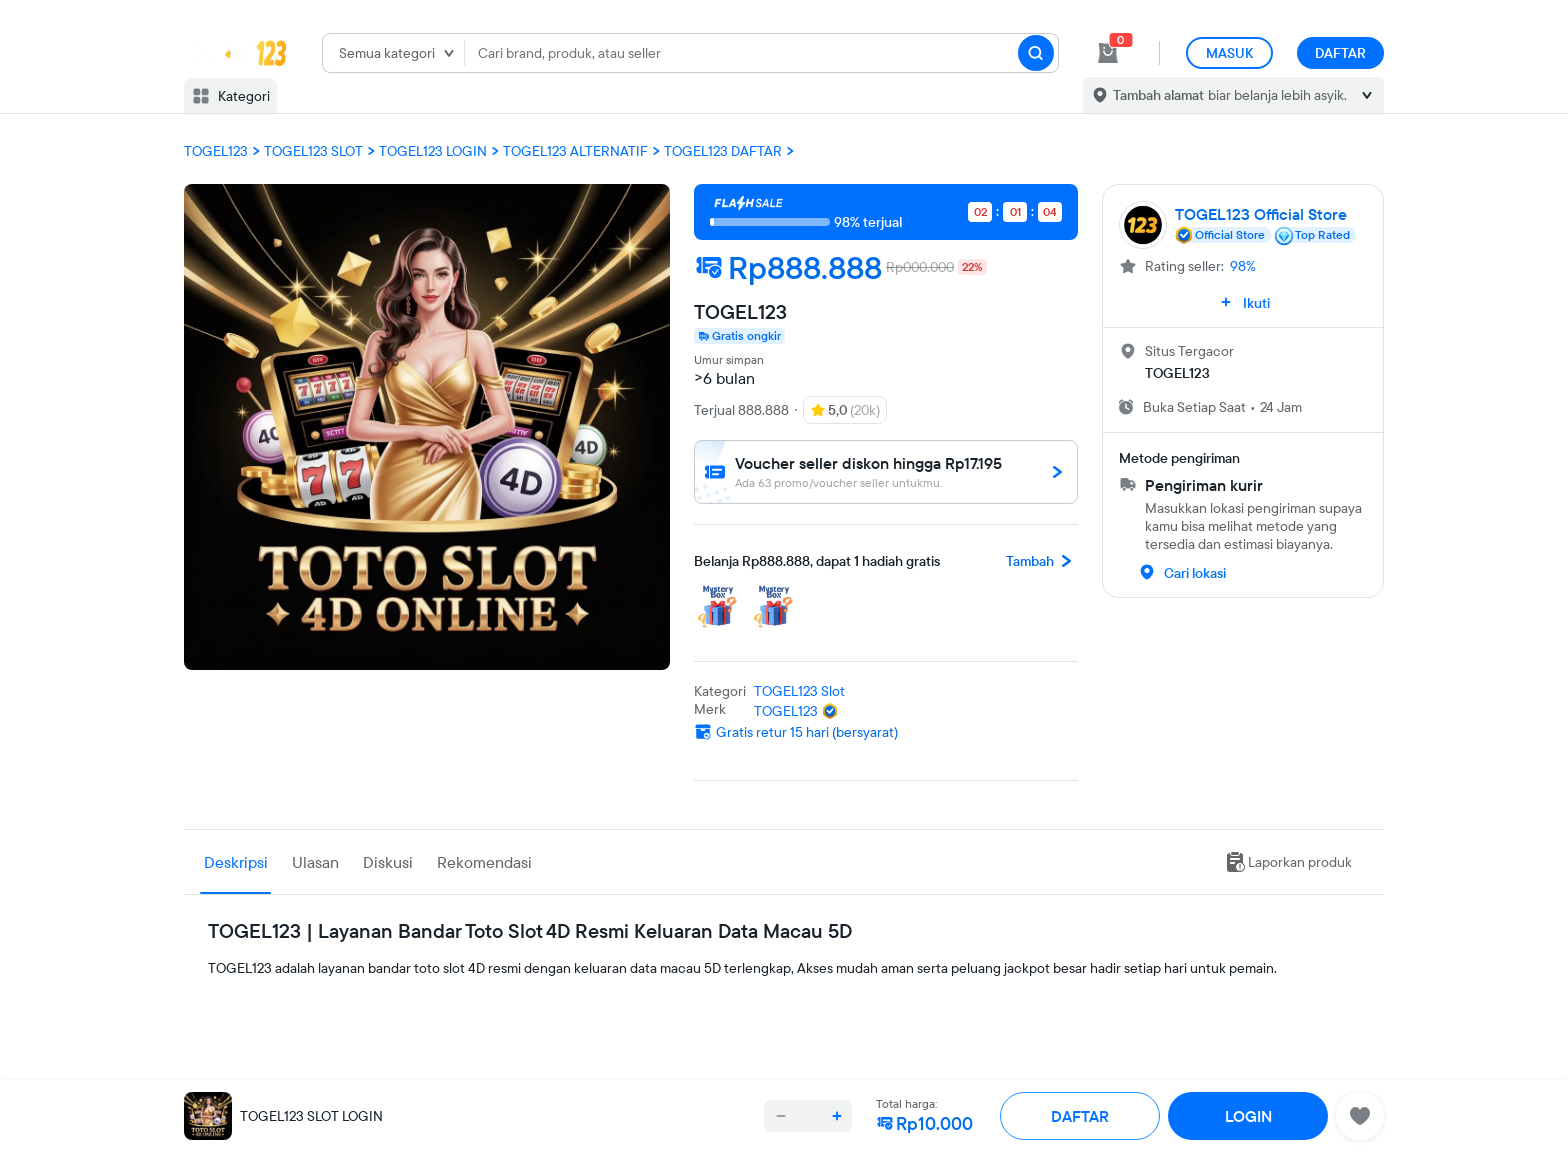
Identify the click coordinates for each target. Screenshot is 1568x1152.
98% (1243, 266)
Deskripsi (236, 862)
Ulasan (315, 862)
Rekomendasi (484, 862)
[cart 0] (1108, 53)
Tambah (1042, 561)
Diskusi (388, 862)
